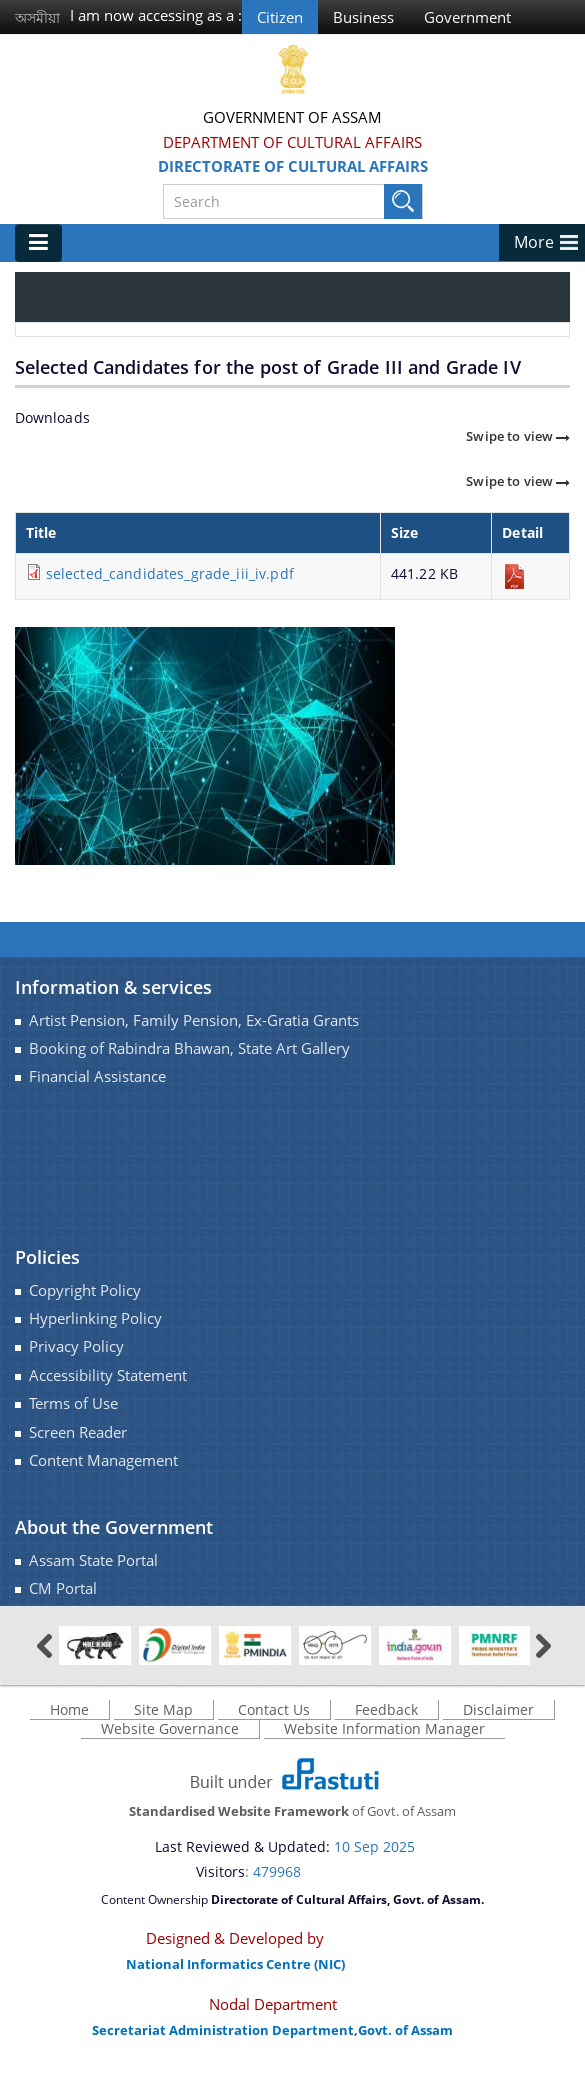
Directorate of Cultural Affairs (293, 166)
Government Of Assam (292, 117)
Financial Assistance (97, 1076)
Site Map (163, 1709)
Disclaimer (498, 1709)
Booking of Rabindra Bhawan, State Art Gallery (189, 1048)
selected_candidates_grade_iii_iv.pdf (170, 573)
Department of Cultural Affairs (292, 142)
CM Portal (63, 1588)
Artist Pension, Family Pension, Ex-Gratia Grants (194, 1020)
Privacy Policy (76, 1346)
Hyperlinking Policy (95, 1318)
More (534, 242)
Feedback (386, 1709)
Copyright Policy (85, 1290)
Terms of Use (73, 1403)
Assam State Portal (93, 1560)
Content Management (103, 1460)
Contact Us (274, 1709)
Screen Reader (78, 1432)
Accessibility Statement (108, 1375)
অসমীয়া (37, 17)
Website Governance (170, 1728)
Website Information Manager (384, 1728)
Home (69, 1709)
